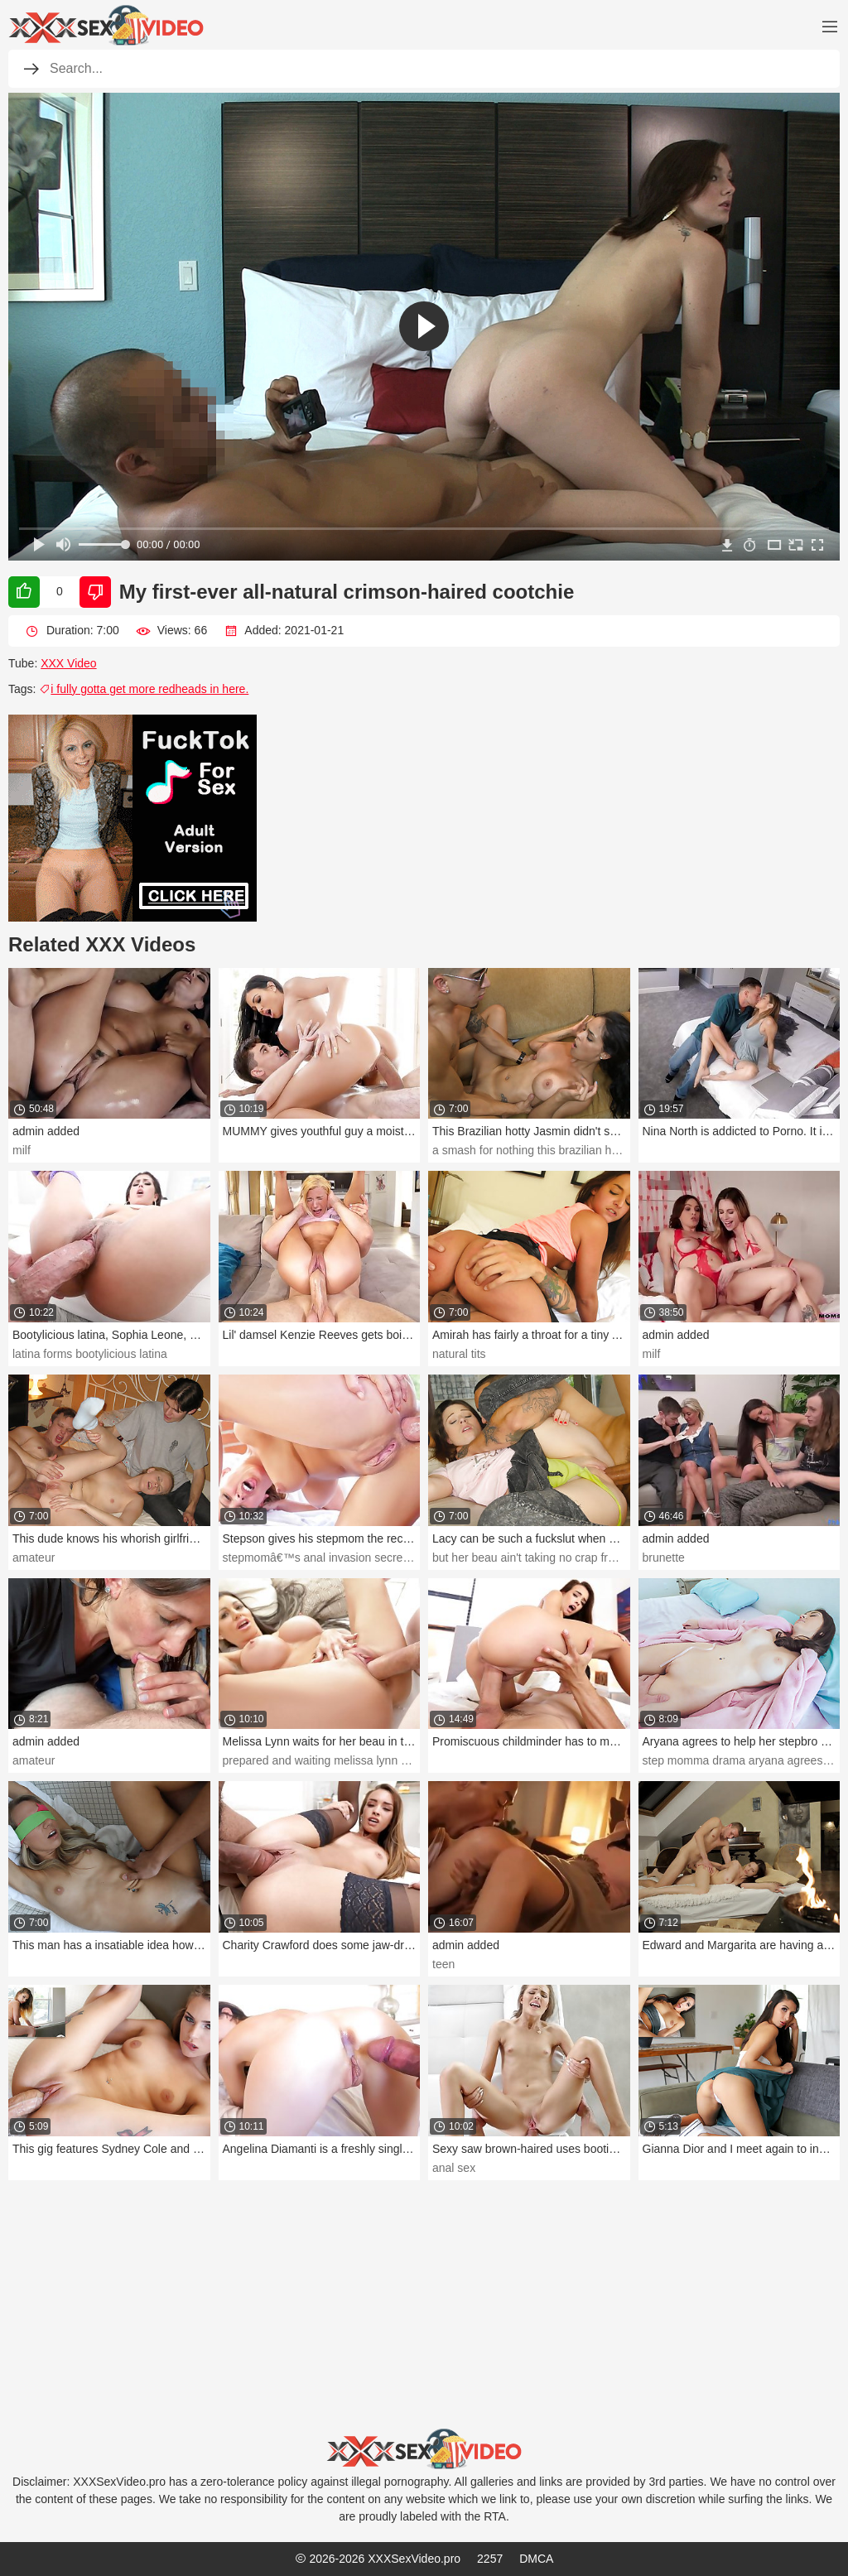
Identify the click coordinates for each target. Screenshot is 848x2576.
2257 (490, 2558)
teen (443, 1964)
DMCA (536, 2558)
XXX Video (68, 663)
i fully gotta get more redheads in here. (143, 689)
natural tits (459, 1353)
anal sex (453, 2167)
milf (21, 1150)
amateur (33, 1557)
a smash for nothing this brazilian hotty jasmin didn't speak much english (617, 1150)
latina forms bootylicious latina (89, 1353)
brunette (664, 1557)
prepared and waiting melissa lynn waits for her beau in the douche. (396, 1760)
